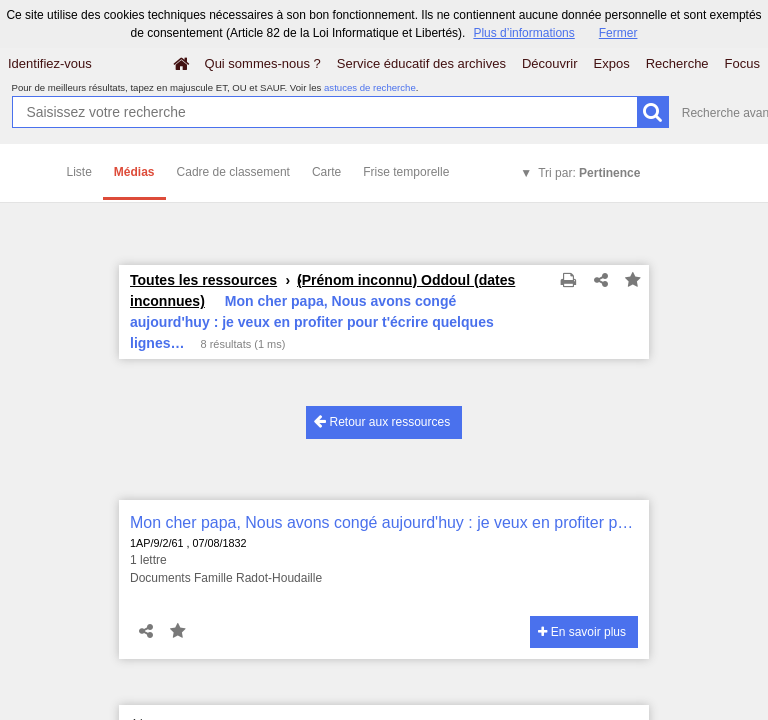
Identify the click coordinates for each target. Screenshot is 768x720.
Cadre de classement (233, 172)
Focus (742, 63)
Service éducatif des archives (421, 63)
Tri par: (589, 173)
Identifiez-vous (50, 63)
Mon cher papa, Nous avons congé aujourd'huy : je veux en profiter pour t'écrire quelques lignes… (384, 522)
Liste (79, 172)
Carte (326, 172)
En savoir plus (582, 632)
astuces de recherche (370, 87)
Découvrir (550, 63)
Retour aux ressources (382, 421)
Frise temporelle (406, 172)
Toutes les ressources (203, 280)
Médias (134, 172)
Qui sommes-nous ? (263, 63)
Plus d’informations (523, 33)
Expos (612, 63)
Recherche (677, 63)
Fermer (618, 33)
